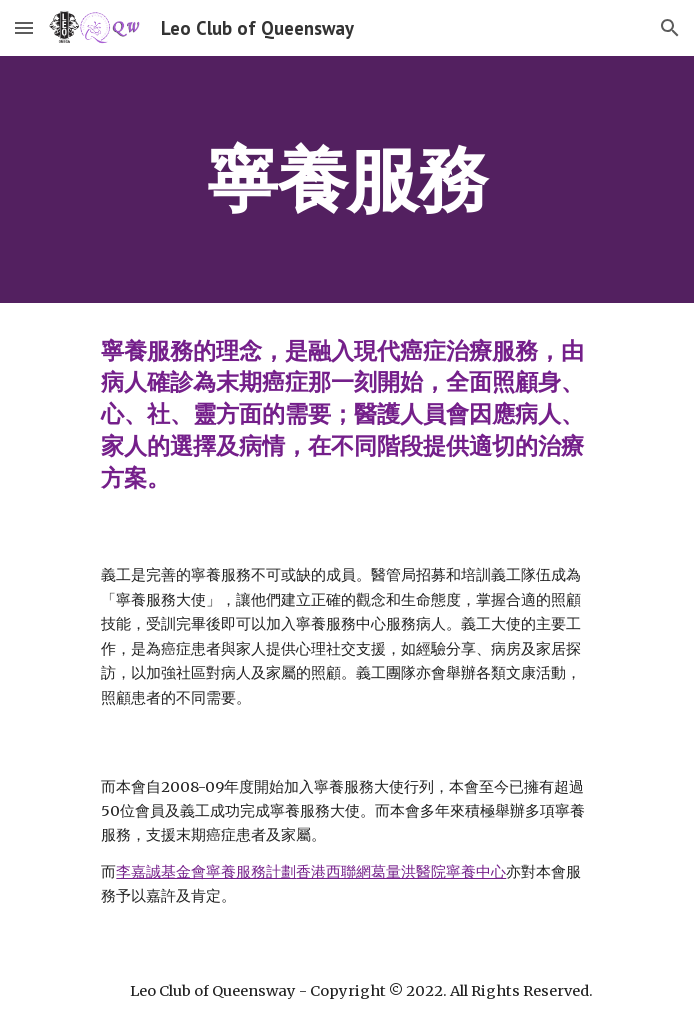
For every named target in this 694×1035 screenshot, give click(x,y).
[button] (24, 27)
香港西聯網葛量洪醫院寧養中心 (401, 872)
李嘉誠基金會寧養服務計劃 (206, 872)
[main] (346, 179)
